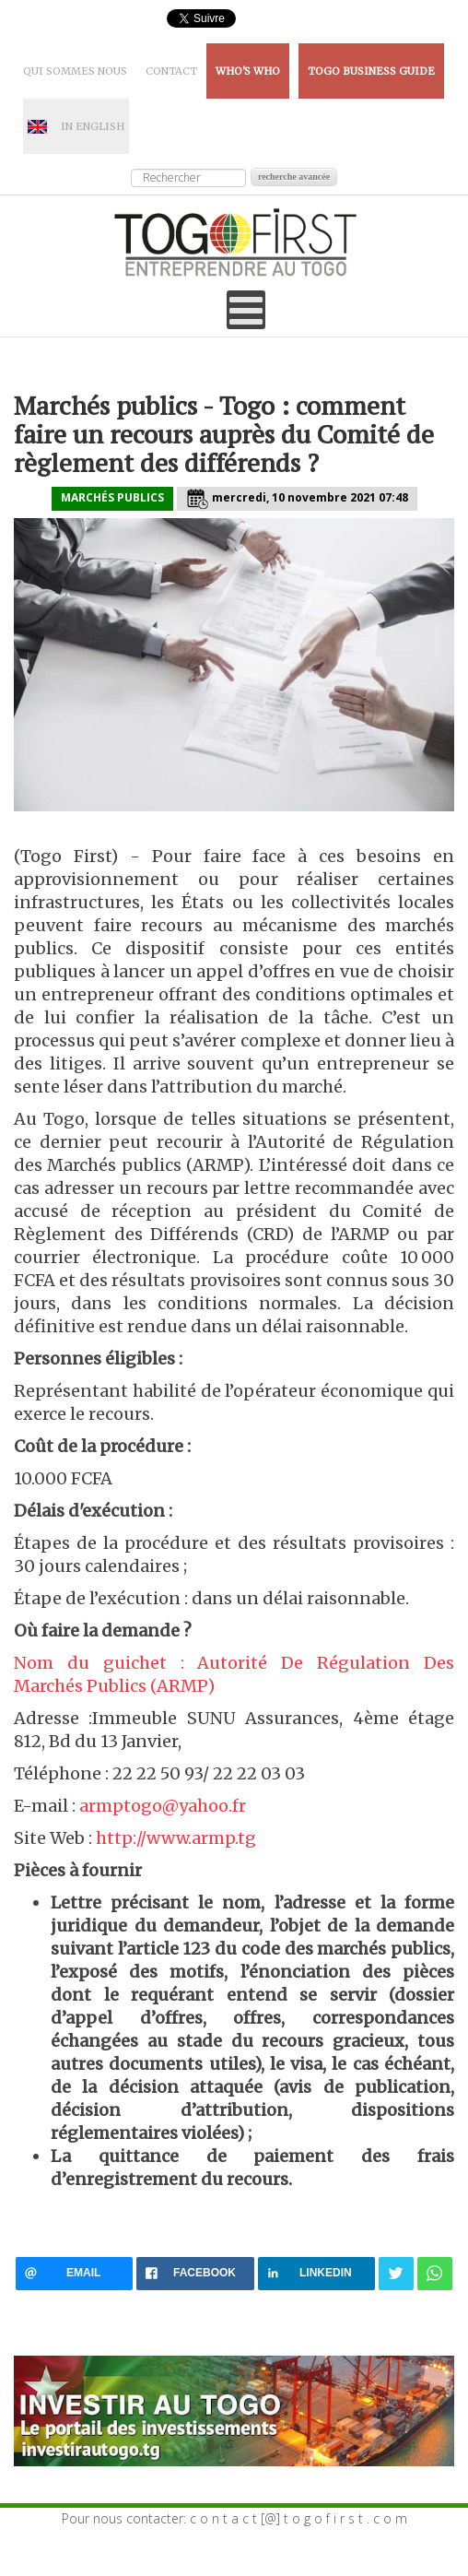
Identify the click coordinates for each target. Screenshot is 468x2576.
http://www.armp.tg (176, 1838)
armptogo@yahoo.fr (162, 1805)
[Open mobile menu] (246, 309)
